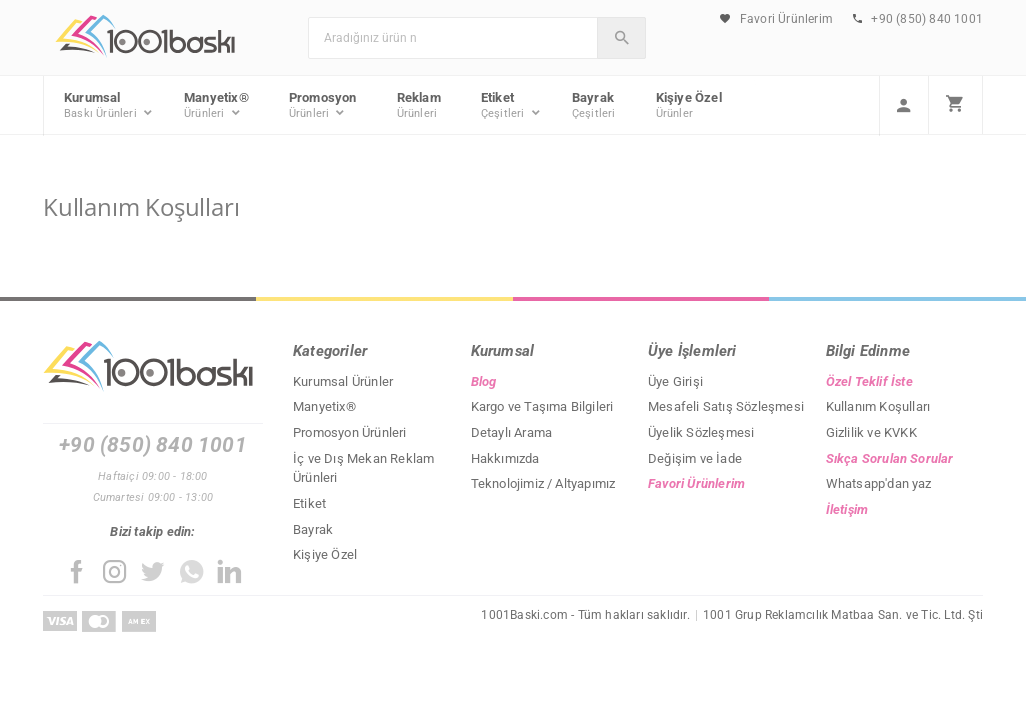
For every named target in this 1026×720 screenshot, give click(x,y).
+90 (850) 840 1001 (918, 19)
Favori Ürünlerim (776, 19)
